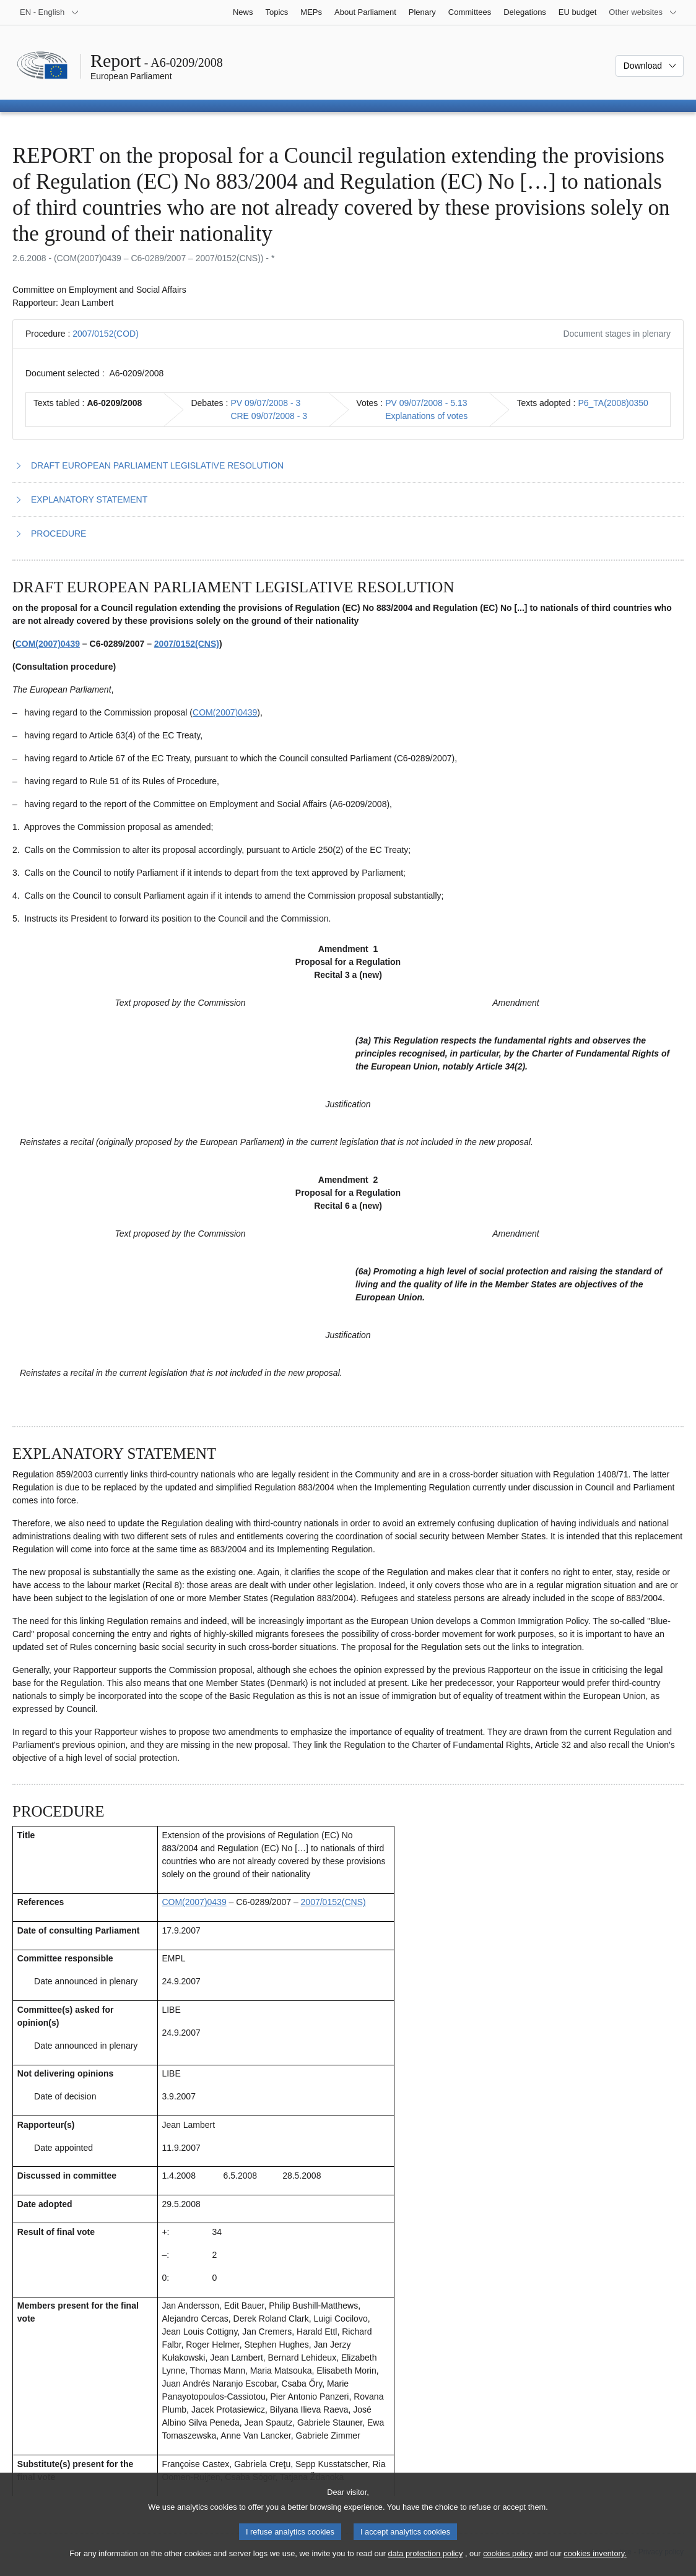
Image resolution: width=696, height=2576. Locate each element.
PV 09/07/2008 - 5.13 (426, 403)
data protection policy (425, 2565)
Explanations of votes (426, 416)
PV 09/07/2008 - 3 (265, 403)
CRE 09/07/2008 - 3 (268, 416)
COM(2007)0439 (47, 644)
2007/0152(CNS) (186, 644)
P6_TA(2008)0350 (613, 403)
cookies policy (508, 2565)
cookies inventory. (594, 2565)
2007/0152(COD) (105, 334)
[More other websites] (643, 12)
